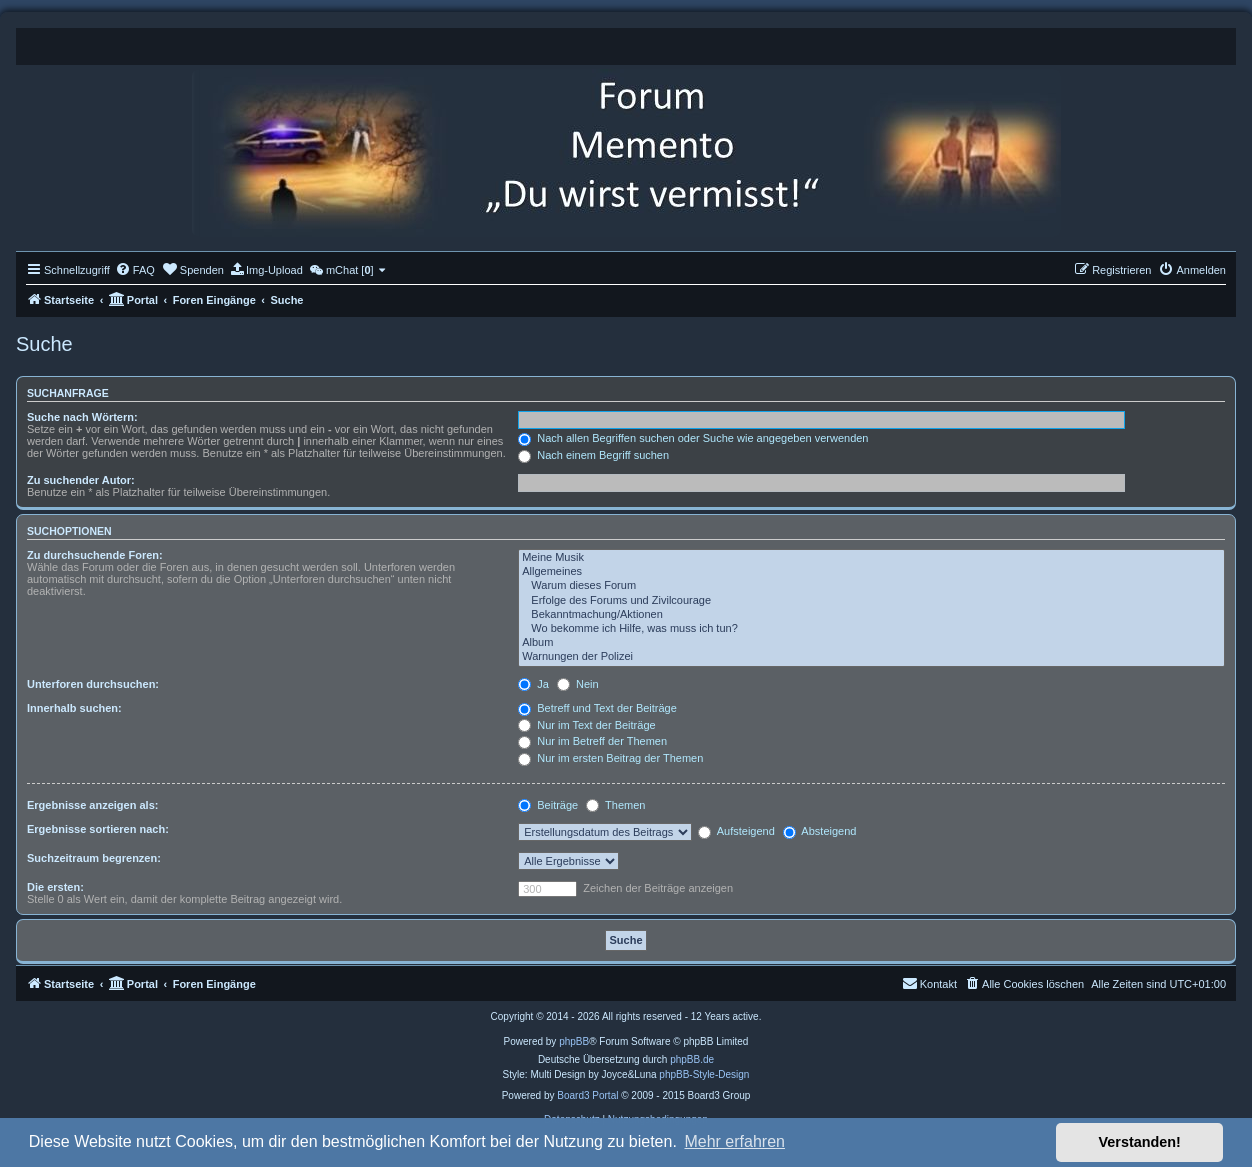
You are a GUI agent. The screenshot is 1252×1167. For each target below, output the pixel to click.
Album (871, 643)
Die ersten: (55, 887)
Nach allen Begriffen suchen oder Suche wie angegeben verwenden (693, 438)
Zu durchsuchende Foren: (95, 555)
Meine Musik (871, 558)
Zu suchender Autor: (81, 480)
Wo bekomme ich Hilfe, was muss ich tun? (871, 629)
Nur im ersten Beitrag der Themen (610, 758)
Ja (533, 684)
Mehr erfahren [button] (734, 1141)
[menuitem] (135, 270)
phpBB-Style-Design (704, 1074)
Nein (578, 684)
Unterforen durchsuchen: (93, 684)
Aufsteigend (736, 831)
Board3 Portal (587, 1095)
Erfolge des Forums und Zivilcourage (871, 601)
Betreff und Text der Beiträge (597, 708)
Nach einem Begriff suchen (593, 455)
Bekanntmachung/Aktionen (871, 615)
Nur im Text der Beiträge (586, 725)
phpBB (574, 1041)
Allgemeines (871, 572)
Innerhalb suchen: (74, 708)
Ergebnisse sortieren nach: (98, 829)
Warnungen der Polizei (871, 657)
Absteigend (820, 831)
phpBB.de (692, 1059)
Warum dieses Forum (871, 586)
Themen (615, 805)
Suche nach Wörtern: (82, 417)
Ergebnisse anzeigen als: (92, 805)
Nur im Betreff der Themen (592, 741)
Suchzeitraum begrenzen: (94, 858)
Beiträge (548, 805)
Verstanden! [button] (1140, 1142)
